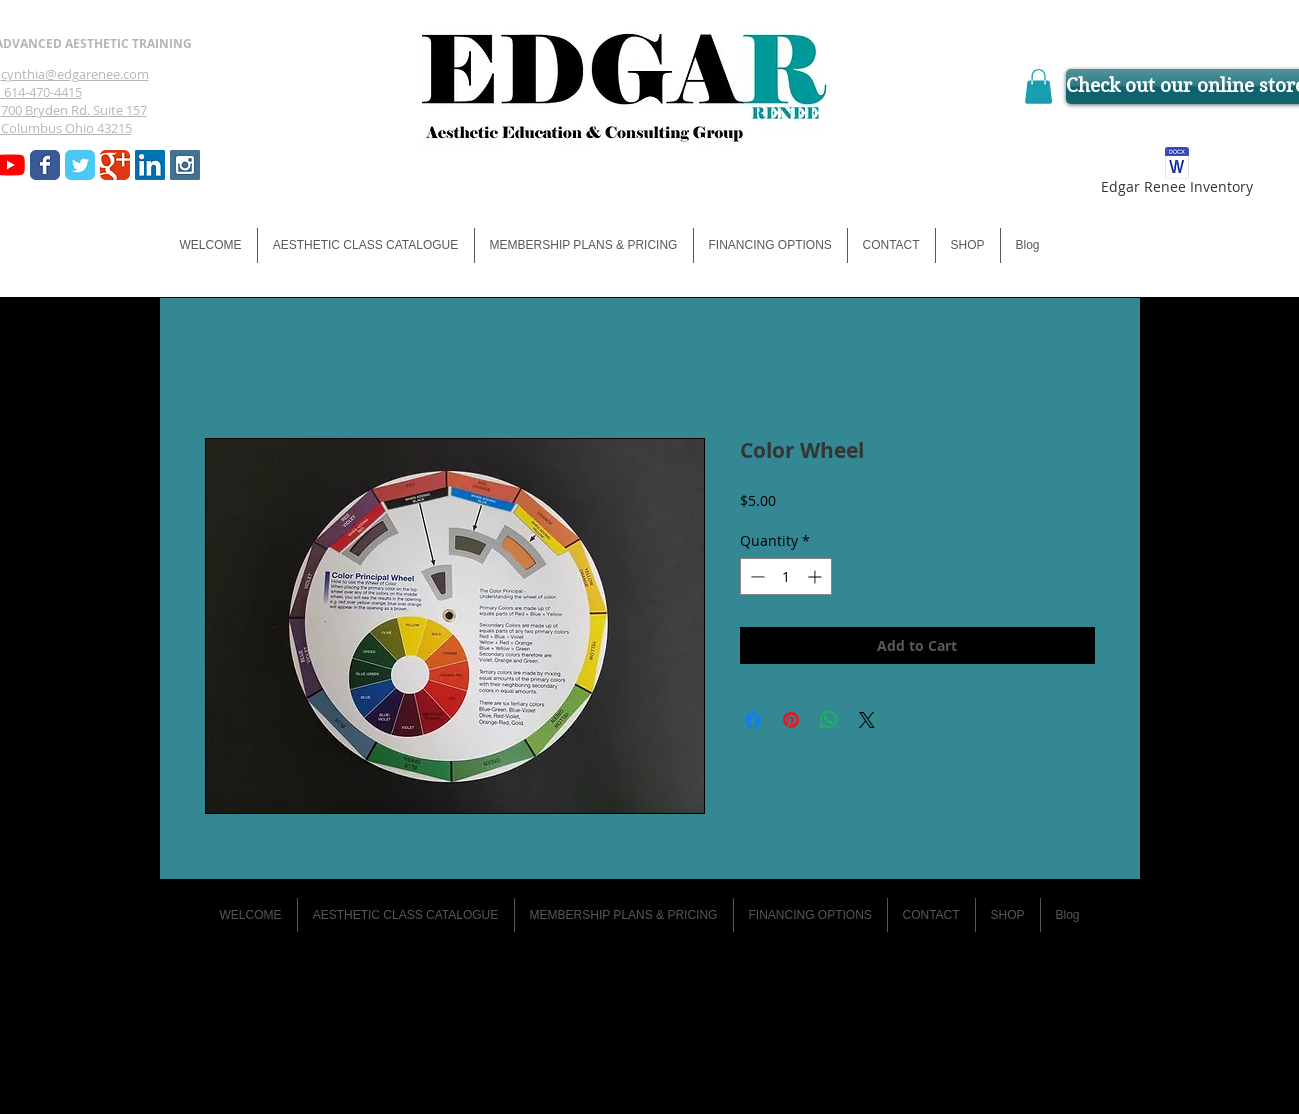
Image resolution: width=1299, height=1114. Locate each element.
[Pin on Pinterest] (791, 720)
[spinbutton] (786, 576)
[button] (1038, 86)
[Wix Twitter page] (80, 165)
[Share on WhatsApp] (829, 720)
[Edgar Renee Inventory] (1177, 174)
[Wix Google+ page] (115, 165)
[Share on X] (867, 720)
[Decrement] (755, 576)
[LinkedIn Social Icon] (150, 165)
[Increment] (816, 576)
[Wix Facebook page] (45, 165)
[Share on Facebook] (753, 720)
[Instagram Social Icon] (185, 165)
